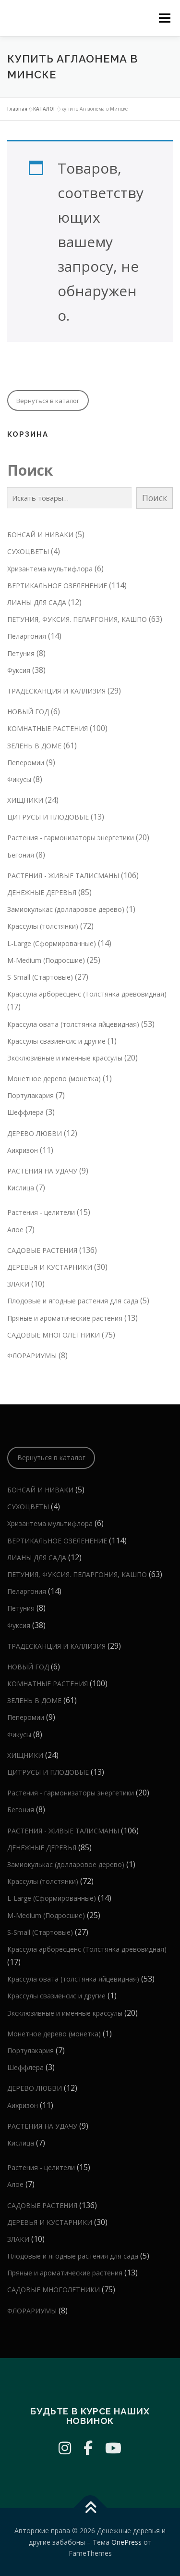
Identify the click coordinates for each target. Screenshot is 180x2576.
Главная (17, 108)
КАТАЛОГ (44, 108)
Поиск (30, 470)
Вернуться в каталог (47, 400)
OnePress (126, 2542)
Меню (164, 18)
